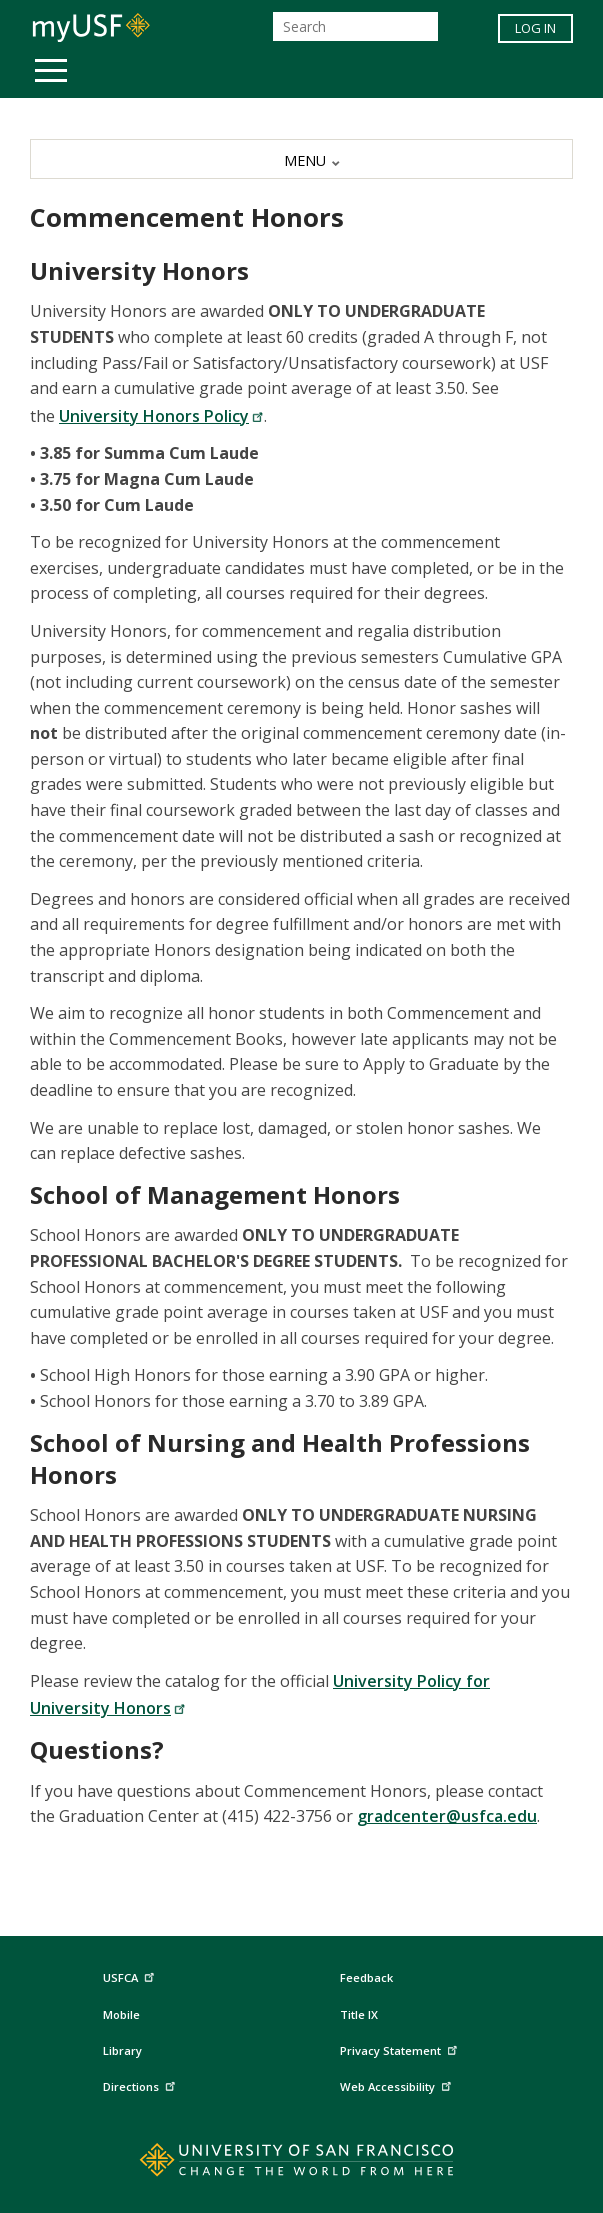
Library (122, 2050)
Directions (141, 2083)
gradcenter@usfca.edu (447, 1816)
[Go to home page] (301, 2164)
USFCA (131, 1975)
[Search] (355, 26)
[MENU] (301, 159)
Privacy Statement (401, 2047)
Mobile (121, 2014)
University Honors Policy (161, 416)
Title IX (359, 2014)
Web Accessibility (398, 2083)
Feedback (366, 1977)
